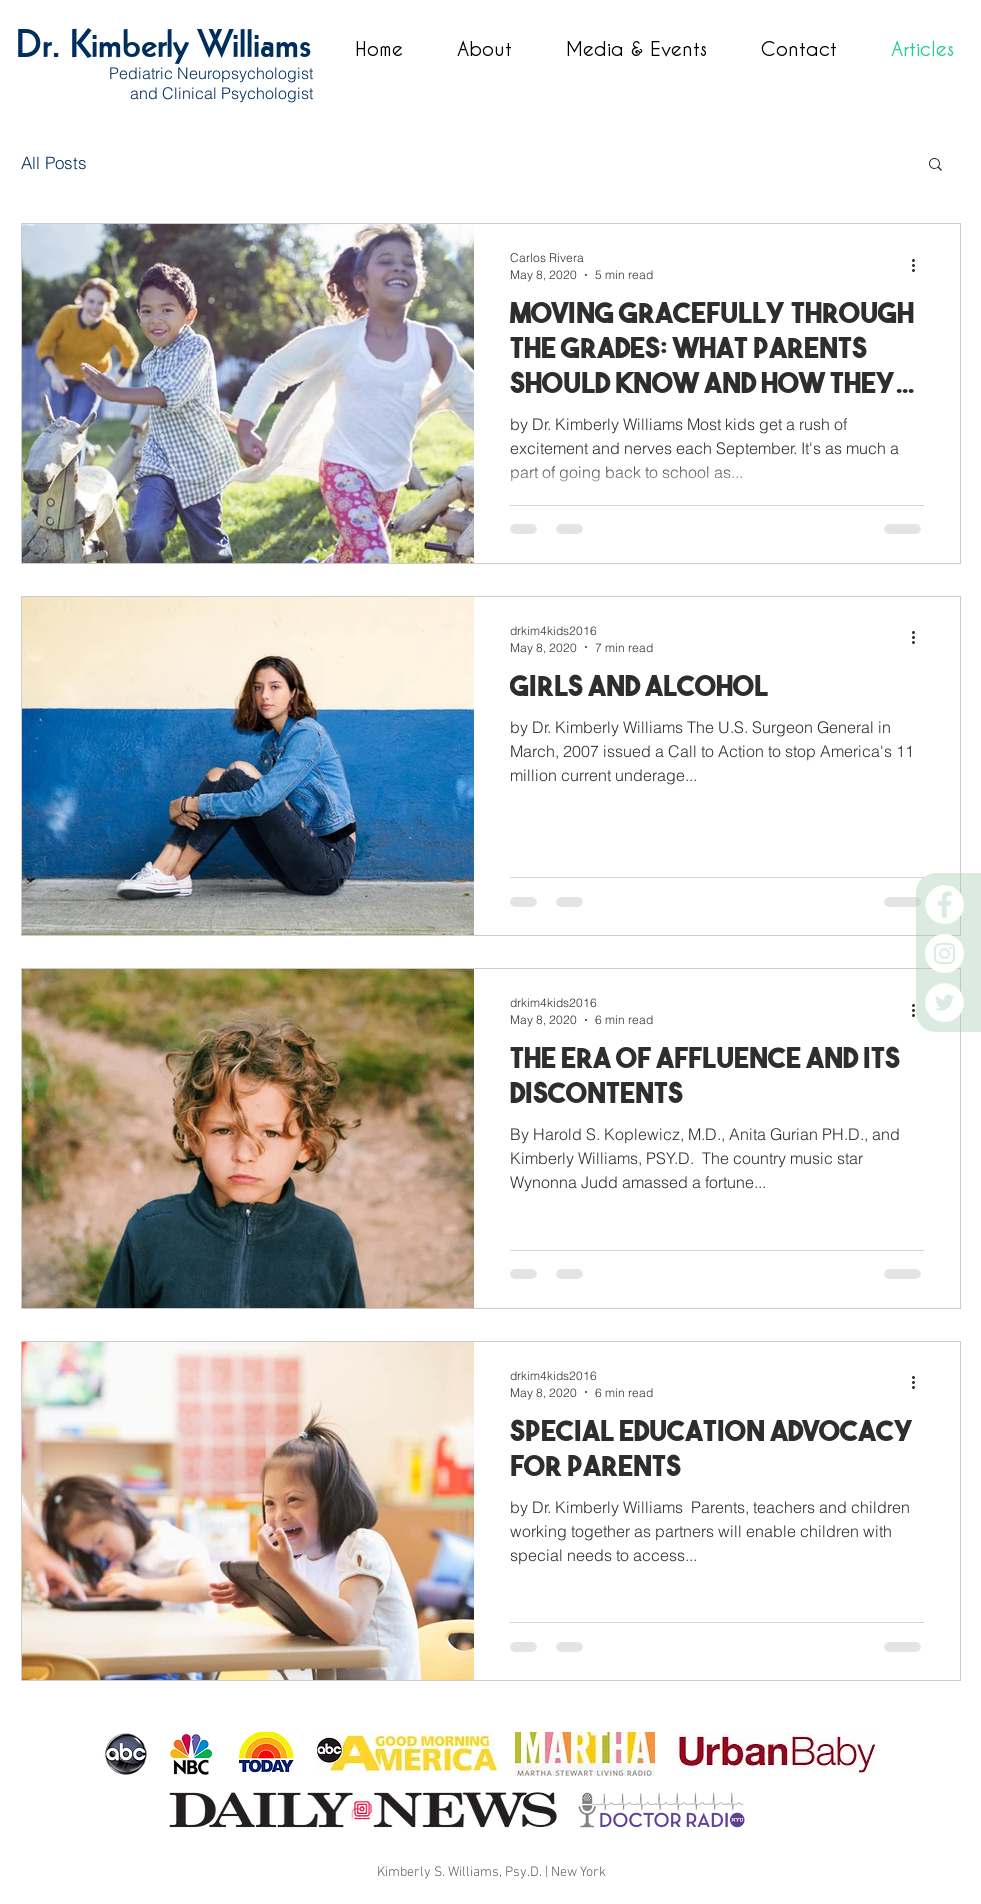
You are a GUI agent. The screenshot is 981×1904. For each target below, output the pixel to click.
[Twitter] (944, 1002)
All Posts (54, 162)
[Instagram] (944, 953)
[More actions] (921, 265)
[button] (935, 165)
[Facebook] (944, 904)
